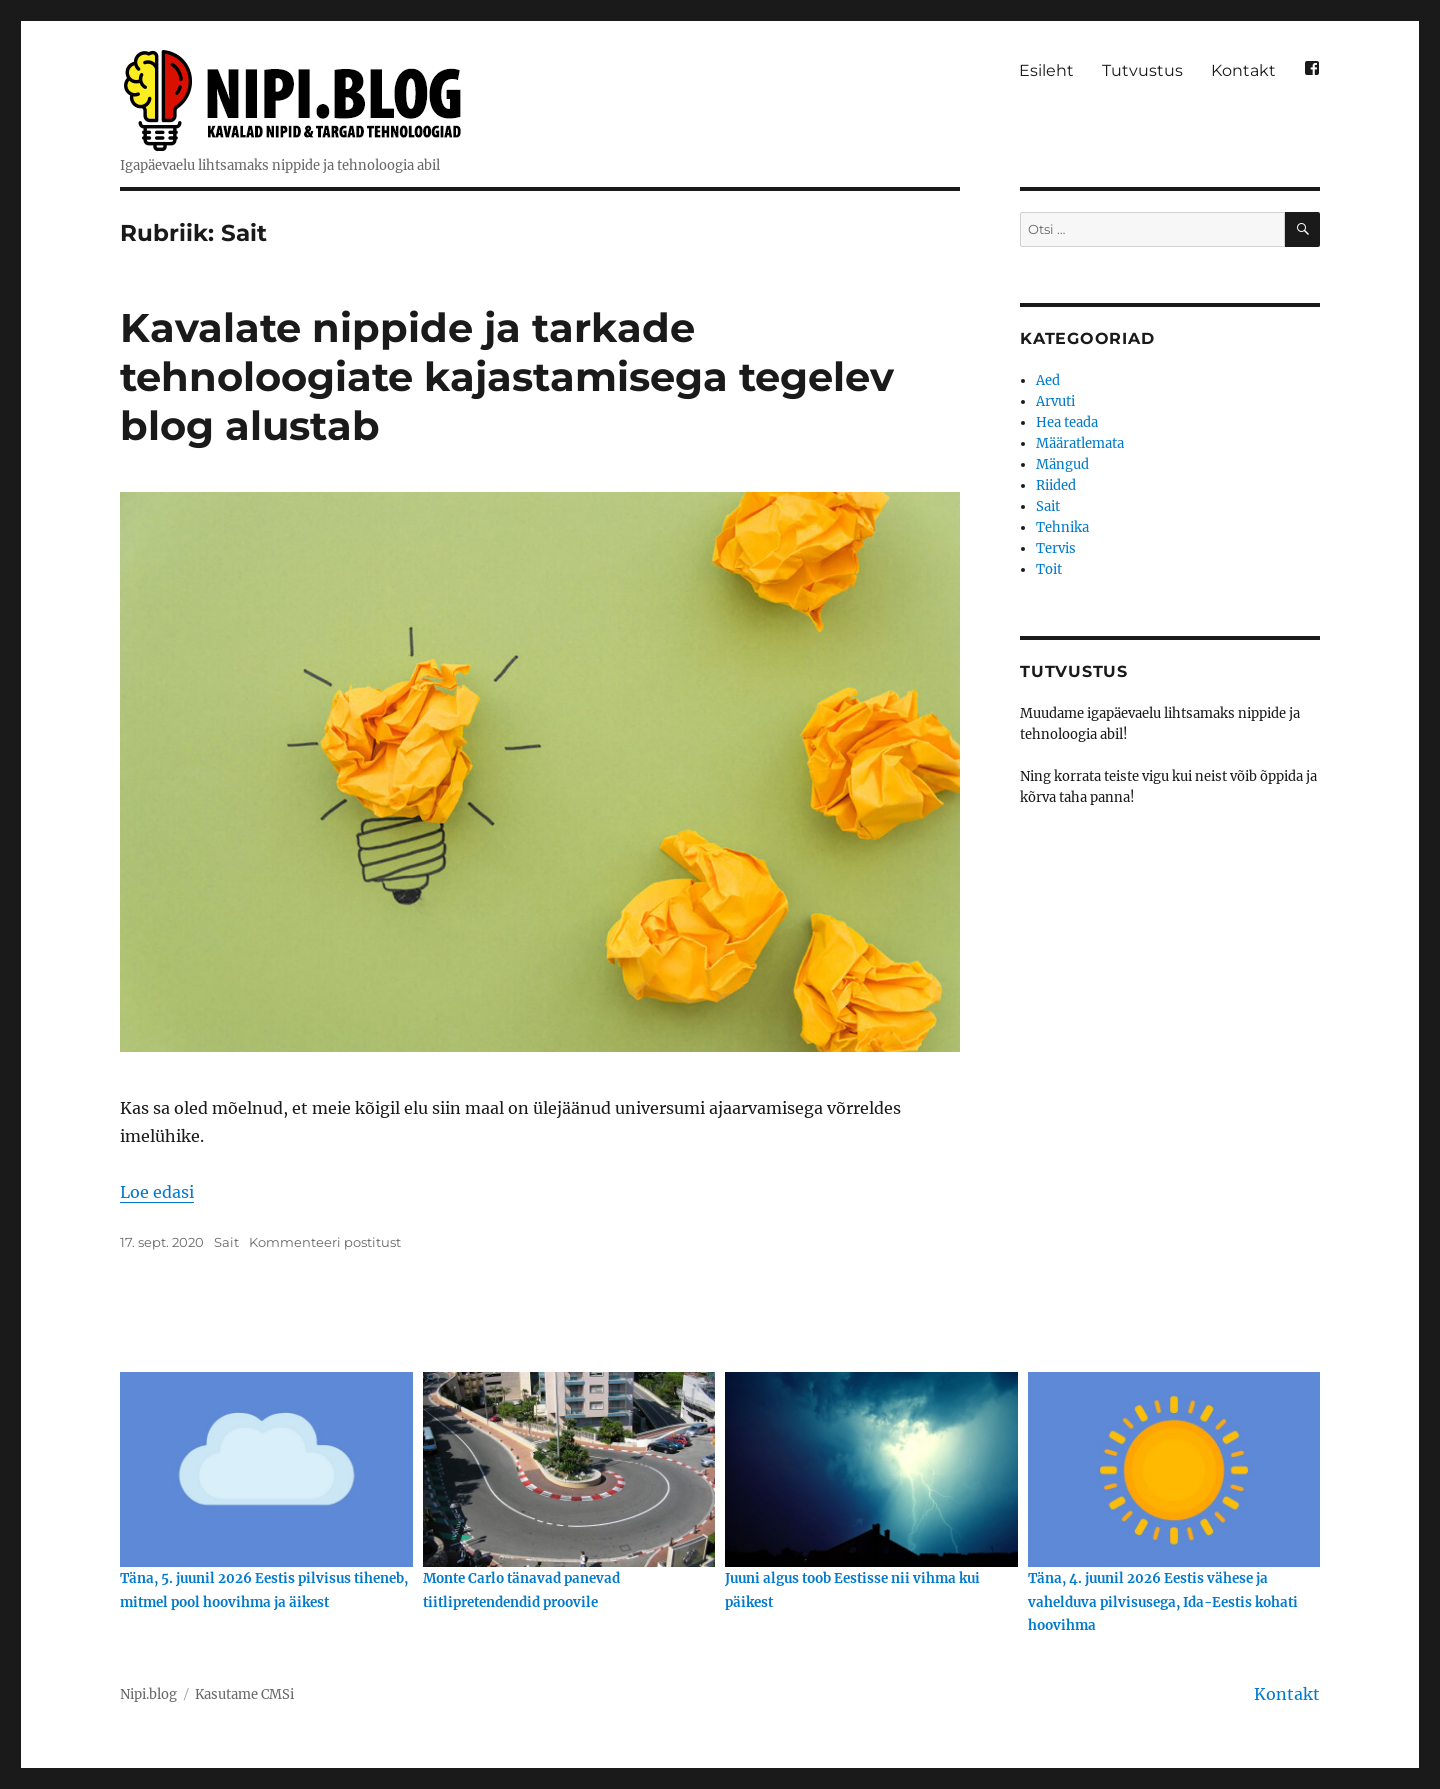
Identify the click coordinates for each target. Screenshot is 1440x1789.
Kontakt (1243, 70)
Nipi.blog (148, 1694)
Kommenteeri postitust (325, 1242)
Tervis (1056, 548)
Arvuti (1055, 401)
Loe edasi (157, 1192)
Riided (1056, 485)
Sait (226, 1242)
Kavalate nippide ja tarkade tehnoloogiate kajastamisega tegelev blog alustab (507, 376)
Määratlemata (1080, 443)
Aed (1048, 380)
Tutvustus (1142, 70)
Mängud (1062, 464)
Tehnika (1062, 527)
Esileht (1046, 70)
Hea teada (1067, 422)
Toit (1049, 569)
